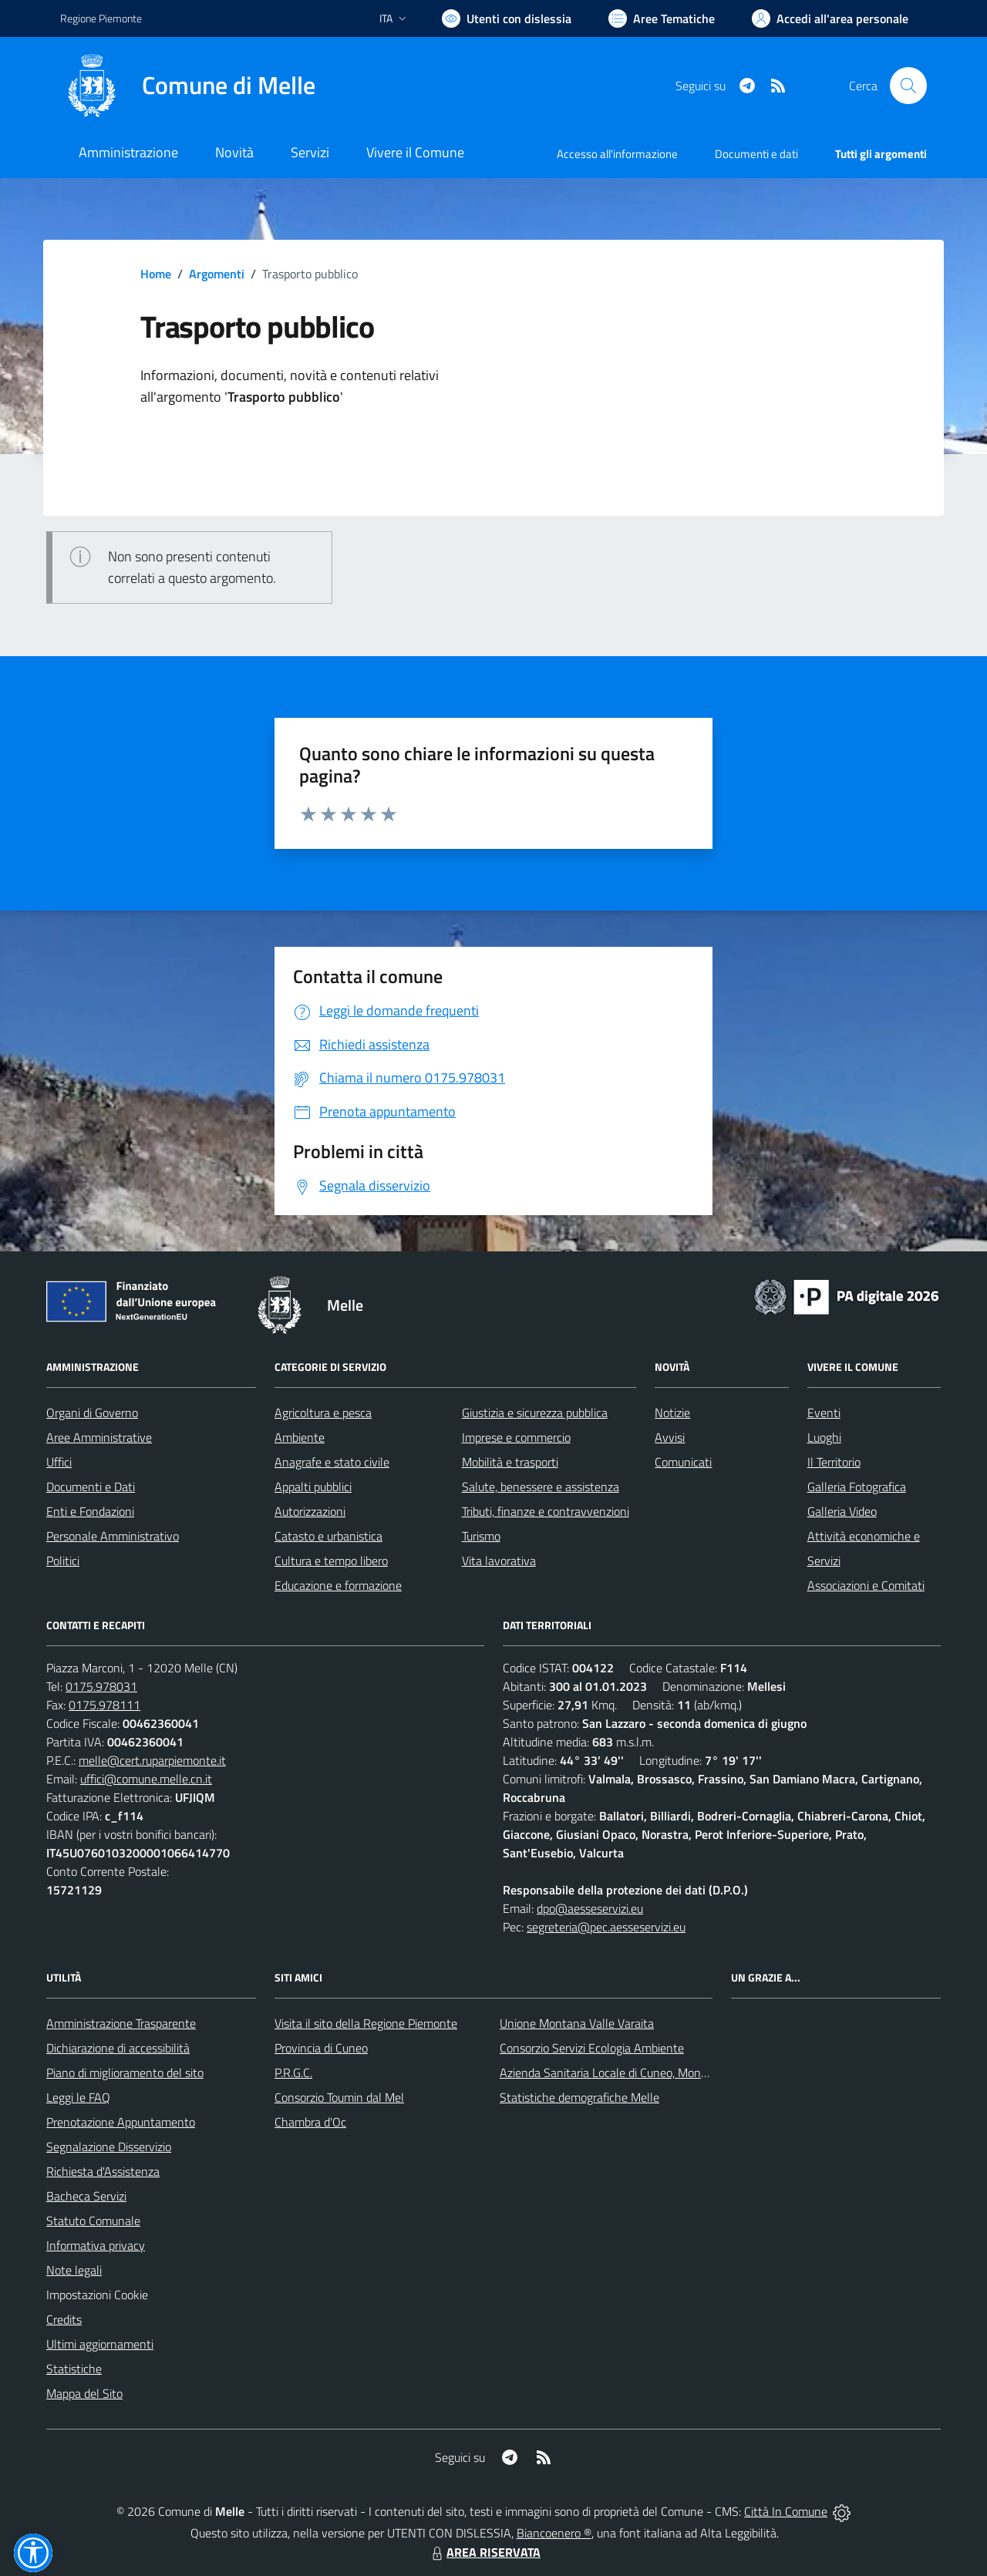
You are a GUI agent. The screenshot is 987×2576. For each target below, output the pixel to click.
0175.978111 (104, 1704)
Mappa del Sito (84, 2393)
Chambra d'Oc (310, 2122)
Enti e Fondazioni (90, 1511)
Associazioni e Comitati (866, 1585)
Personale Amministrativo (112, 1536)
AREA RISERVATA (484, 2552)
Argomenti (216, 273)
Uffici (59, 1462)
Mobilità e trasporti (510, 1462)
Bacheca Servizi (86, 2196)
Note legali (74, 2270)
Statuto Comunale (93, 2220)
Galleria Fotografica (856, 1486)
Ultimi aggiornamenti (99, 2344)
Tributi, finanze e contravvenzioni (545, 1511)
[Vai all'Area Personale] (830, 18)
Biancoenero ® (554, 2533)
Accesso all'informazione (617, 154)
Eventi (823, 1412)
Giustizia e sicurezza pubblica (535, 1412)
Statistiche (74, 2368)
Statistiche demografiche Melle (579, 2097)
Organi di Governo (92, 1412)
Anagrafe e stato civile (332, 1462)
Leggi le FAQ (78, 2097)
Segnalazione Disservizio (108, 2146)
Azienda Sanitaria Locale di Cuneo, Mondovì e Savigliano (643, 2072)
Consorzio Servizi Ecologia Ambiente (592, 2048)
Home (155, 273)
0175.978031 (101, 1686)
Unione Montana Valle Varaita (577, 2023)
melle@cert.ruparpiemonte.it (152, 1760)
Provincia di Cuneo (321, 2048)
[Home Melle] (187, 85)
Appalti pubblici (313, 1486)
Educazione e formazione (338, 1585)
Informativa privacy (95, 2245)
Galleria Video (842, 1511)
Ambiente (300, 1437)
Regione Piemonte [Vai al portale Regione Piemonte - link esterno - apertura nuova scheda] (101, 18)
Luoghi (824, 1437)
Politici (62, 1560)
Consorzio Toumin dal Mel (339, 2097)
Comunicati (683, 1462)
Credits (64, 2319)
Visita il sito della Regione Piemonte (366, 2023)
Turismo (481, 1536)
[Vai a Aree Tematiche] (661, 18)
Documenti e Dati (90, 1486)
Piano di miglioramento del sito (125, 2072)
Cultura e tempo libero (331, 1560)
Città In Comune (785, 2511)
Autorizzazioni (310, 1511)
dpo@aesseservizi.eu (590, 1908)
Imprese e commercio (516, 1437)
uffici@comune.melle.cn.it (146, 1779)
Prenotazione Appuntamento (120, 2122)
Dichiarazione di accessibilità (118, 2048)
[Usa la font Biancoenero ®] (506, 18)
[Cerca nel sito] (908, 85)
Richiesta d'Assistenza (103, 2171)
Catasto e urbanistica (328, 1536)
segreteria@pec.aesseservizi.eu (606, 1927)
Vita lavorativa (499, 1560)
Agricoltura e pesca (323, 1412)
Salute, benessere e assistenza (540, 1486)
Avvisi (670, 1437)
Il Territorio (834, 1462)
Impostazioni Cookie (97, 2294)
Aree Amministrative (99, 1437)
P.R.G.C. (293, 2072)
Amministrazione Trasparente (121, 2023)
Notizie (672, 1412)
